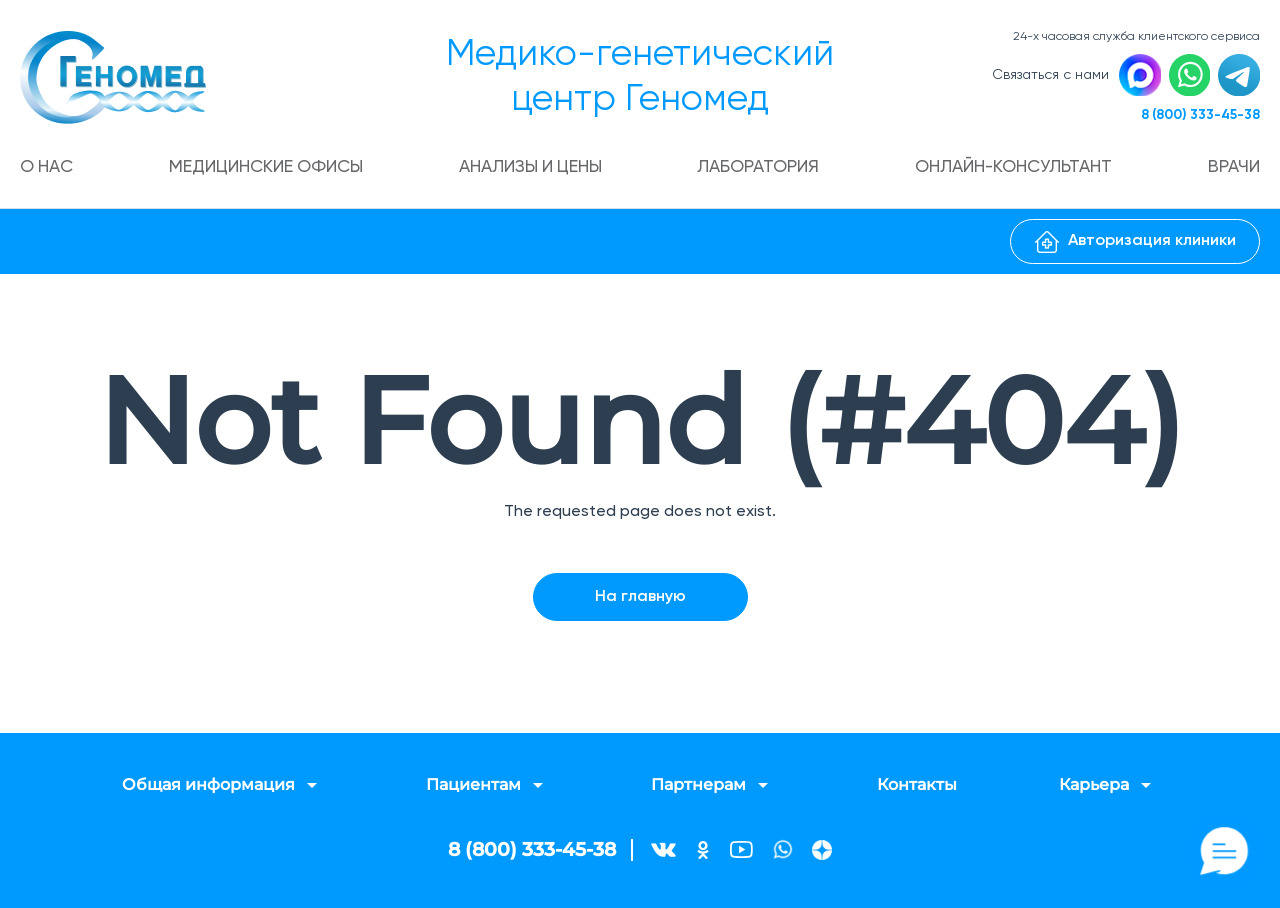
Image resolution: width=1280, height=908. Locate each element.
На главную (640, 598)
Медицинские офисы (267, 170)
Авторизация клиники (1135, 245)
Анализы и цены (532, 170)
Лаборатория (760, 170)
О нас (49, 170)
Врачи (1233, 170)
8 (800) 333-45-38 (1197, 117)
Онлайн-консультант (1015, 170)
